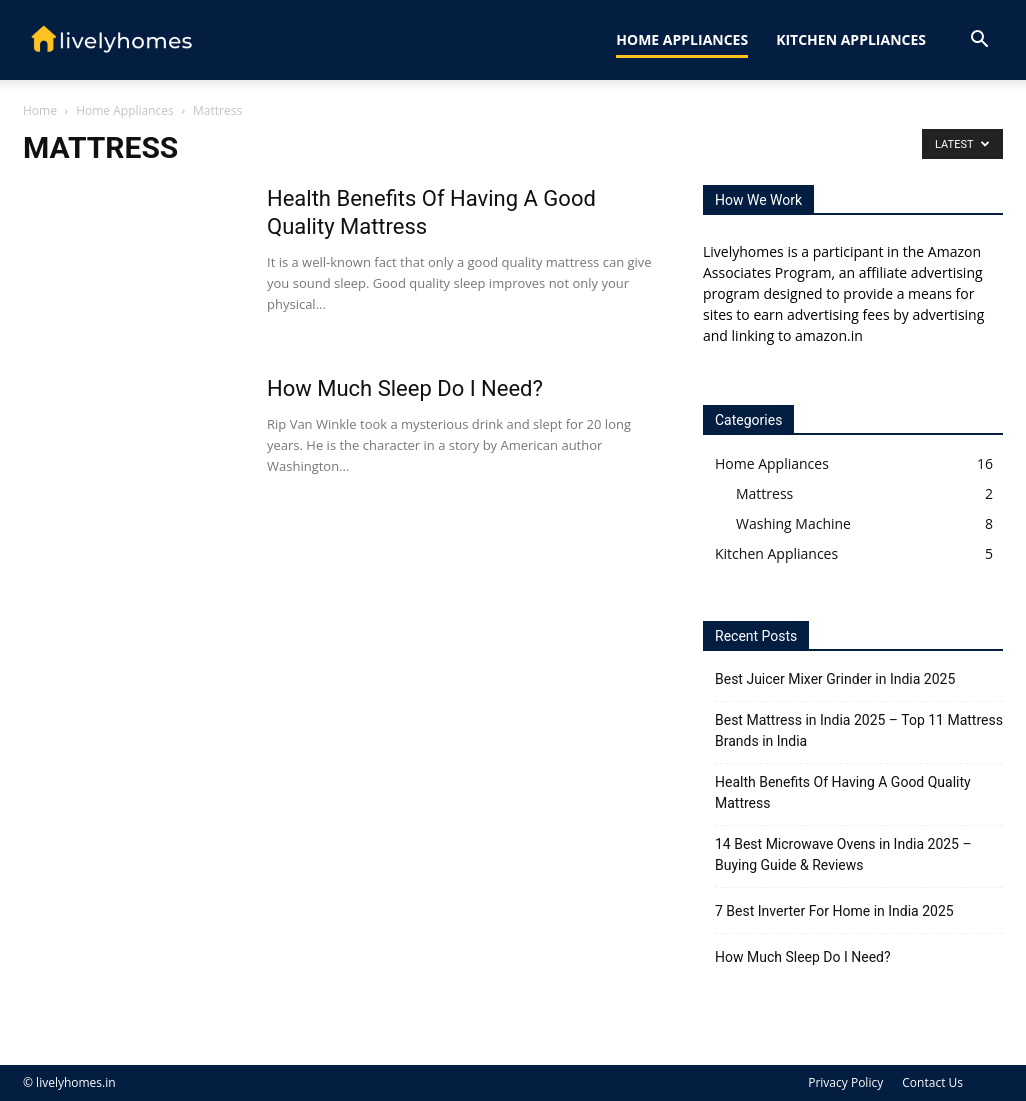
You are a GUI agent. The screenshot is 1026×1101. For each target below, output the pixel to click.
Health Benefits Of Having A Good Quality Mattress (843, 792)
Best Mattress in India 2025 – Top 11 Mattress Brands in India (859, 730)
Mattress (764, 493)
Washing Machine (793, 523)
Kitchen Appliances (851, 39)
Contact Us (932, 1082)
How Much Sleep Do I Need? (405, 388)
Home (40, 110)
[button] (979, 41)
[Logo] (113, 40)
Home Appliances (682, 39)
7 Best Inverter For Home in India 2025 (834, 911)
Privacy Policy (845, 1082)
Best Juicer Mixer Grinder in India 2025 (835, 679)
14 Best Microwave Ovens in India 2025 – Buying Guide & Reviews (843, 854)
